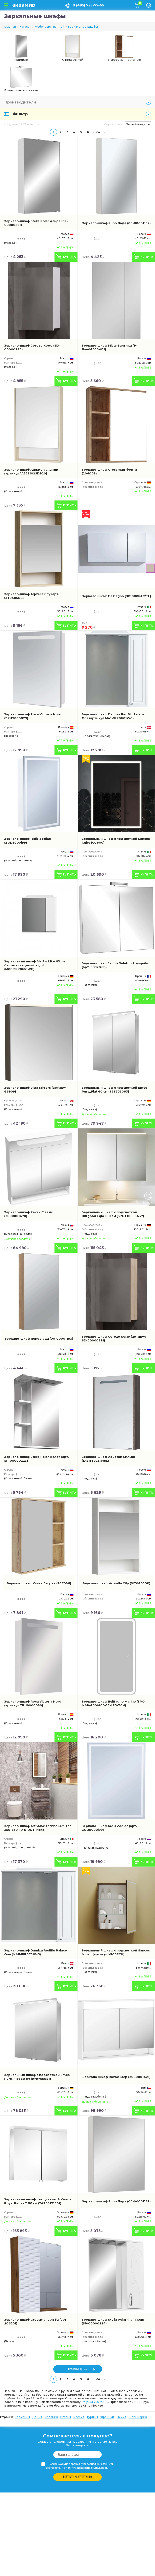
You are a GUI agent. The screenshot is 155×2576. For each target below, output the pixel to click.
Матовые (20, 48)
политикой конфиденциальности (87, 2467)
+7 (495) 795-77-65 (94, 2402)
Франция (107, 2417)
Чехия (121, 2417)
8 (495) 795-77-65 (88, 5)
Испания (51, 2417)
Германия (22, 2417)
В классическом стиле (21, 79)
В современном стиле (124, 48)
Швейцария (138, 2417)
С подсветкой (72, 48)
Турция (92, 2417)
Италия (65, 2417)
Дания (37, 2417)
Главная (10, 26)
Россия (78, 2417)
